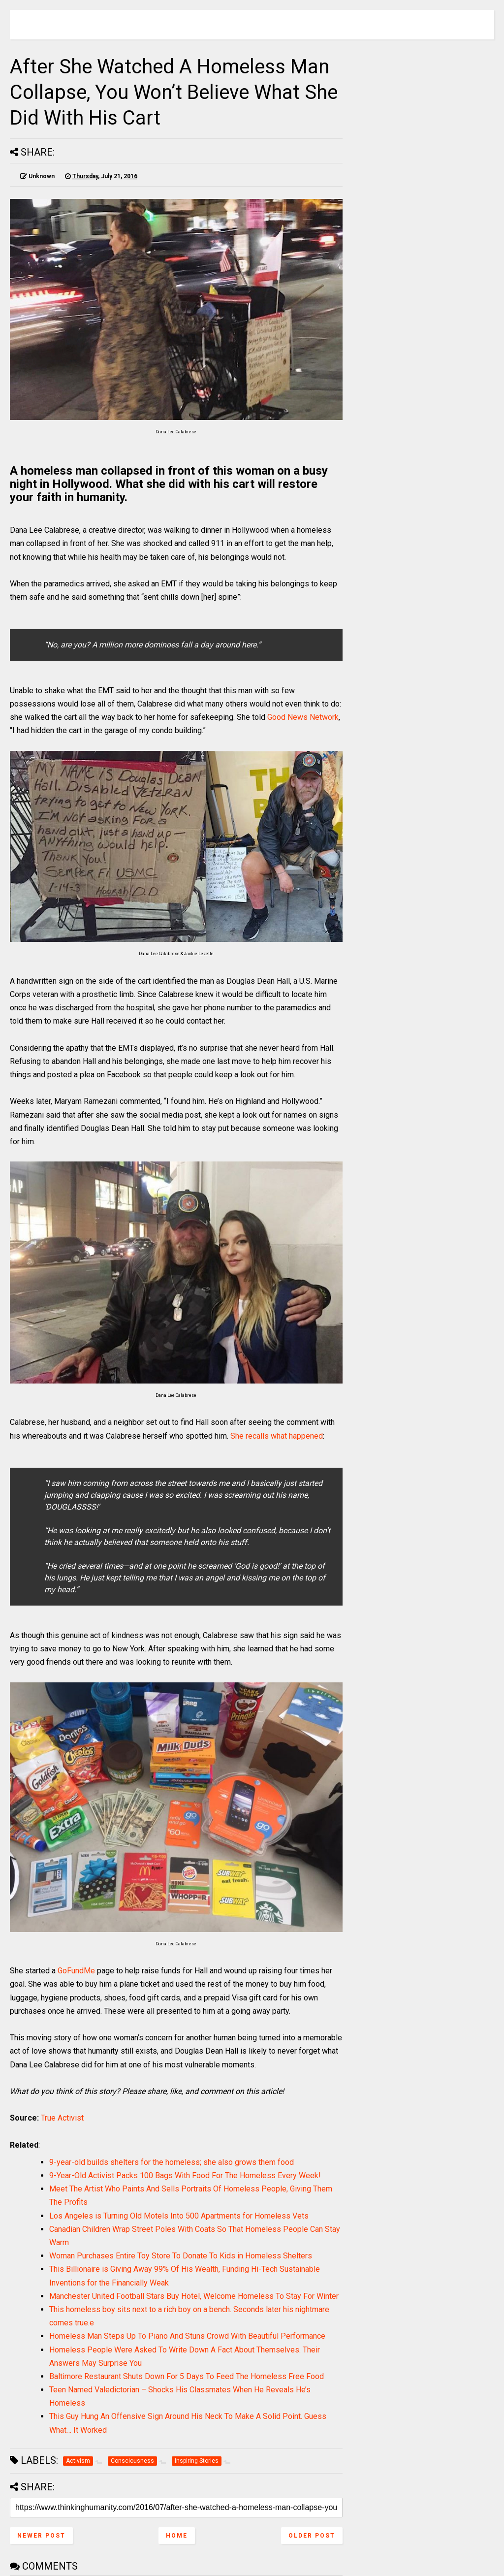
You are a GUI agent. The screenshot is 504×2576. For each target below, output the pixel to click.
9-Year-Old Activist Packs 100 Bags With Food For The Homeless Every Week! (185, 2175)
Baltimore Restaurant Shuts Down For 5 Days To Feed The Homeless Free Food (186, 2376)
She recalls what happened (276, 1436)
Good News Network (303, 717)
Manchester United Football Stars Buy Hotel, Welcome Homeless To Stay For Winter (194, 2296)
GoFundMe (76, 1970)
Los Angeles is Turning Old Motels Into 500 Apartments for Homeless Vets (179, 2216)
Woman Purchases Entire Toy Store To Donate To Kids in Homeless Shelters (180, 2255)
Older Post (311, 2535)
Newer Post (41, 2535)
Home (177, 2535)
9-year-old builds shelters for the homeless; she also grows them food (171, 2162)
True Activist (62, 2118)
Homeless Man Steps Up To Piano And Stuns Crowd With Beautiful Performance (187, 2336)
